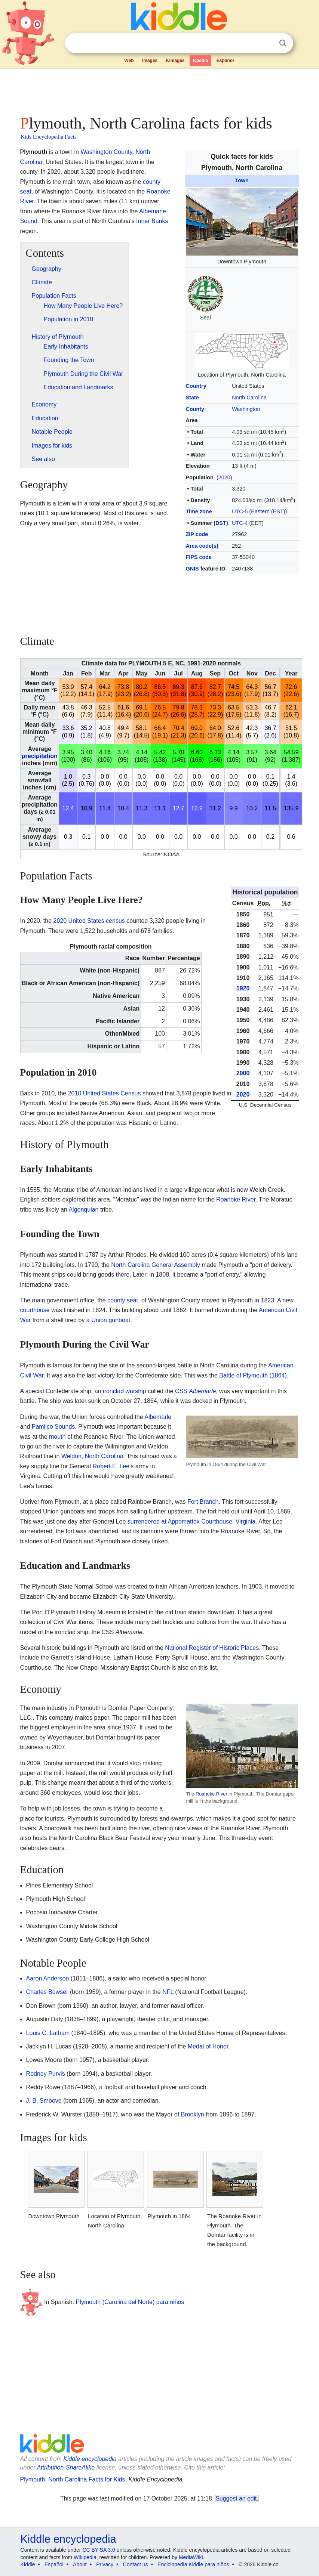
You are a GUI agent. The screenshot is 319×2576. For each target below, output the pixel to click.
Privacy (104, 2564)
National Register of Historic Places (212, 1648)
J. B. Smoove (44, 2100)
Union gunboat (110, 1320)
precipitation (40, 756)
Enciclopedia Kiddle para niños (193, 2564)
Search (283, 43)
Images (149, 60)
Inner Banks (152, 221)
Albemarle (157, 1417)
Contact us (135, 2564)
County (195, 409)
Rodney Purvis (45, 2074)
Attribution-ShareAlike (66, 2467)
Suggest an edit (236, 2498)
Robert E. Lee (110, 1466)
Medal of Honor (208, 2046)
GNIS (192, 569)
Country (196, 386)
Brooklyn (192, 2114)
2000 (243, 1073)
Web (129, 60)
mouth (57, 1437)
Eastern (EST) (268, 511)
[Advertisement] (159, 89)
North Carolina (249, 398)
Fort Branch (203, 1502)
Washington (246, 409)
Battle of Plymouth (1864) (253, 1375)
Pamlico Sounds (53, 1426)
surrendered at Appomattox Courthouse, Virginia (191, 1521)
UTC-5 (240, 511)
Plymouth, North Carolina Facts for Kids (72, 2479)
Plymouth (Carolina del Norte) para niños (130, 2302)
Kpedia (200, 60)
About (80, 2564)
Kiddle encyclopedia (89, 2459)
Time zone (199, 511)
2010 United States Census (104, 1093)
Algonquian (83, 1209)
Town (242, 180)
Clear (267, 43)
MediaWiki (191, 2557)
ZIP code (197, 534)
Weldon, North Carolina (92, 1456)
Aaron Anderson (47, 1978)
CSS (195, 1391)
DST (220, 523)
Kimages (175, 60)
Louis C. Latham (48, 2033)
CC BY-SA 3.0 (98, 2550)
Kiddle (28, 2564)
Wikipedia (85, 2557)
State (192, 398)
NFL (168, 1992)
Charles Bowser (47, 1992)
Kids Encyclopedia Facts (49, 137)
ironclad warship (124, 1391)
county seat (122, 1300)
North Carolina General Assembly (155, 1265)
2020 (224, 477)
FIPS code (199, 557)
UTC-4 (240, 523)
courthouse (35, 1310)
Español (225, 60)
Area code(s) (202, 546)
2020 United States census (89, 921)
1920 (243, 988)
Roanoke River (235, 1199)
